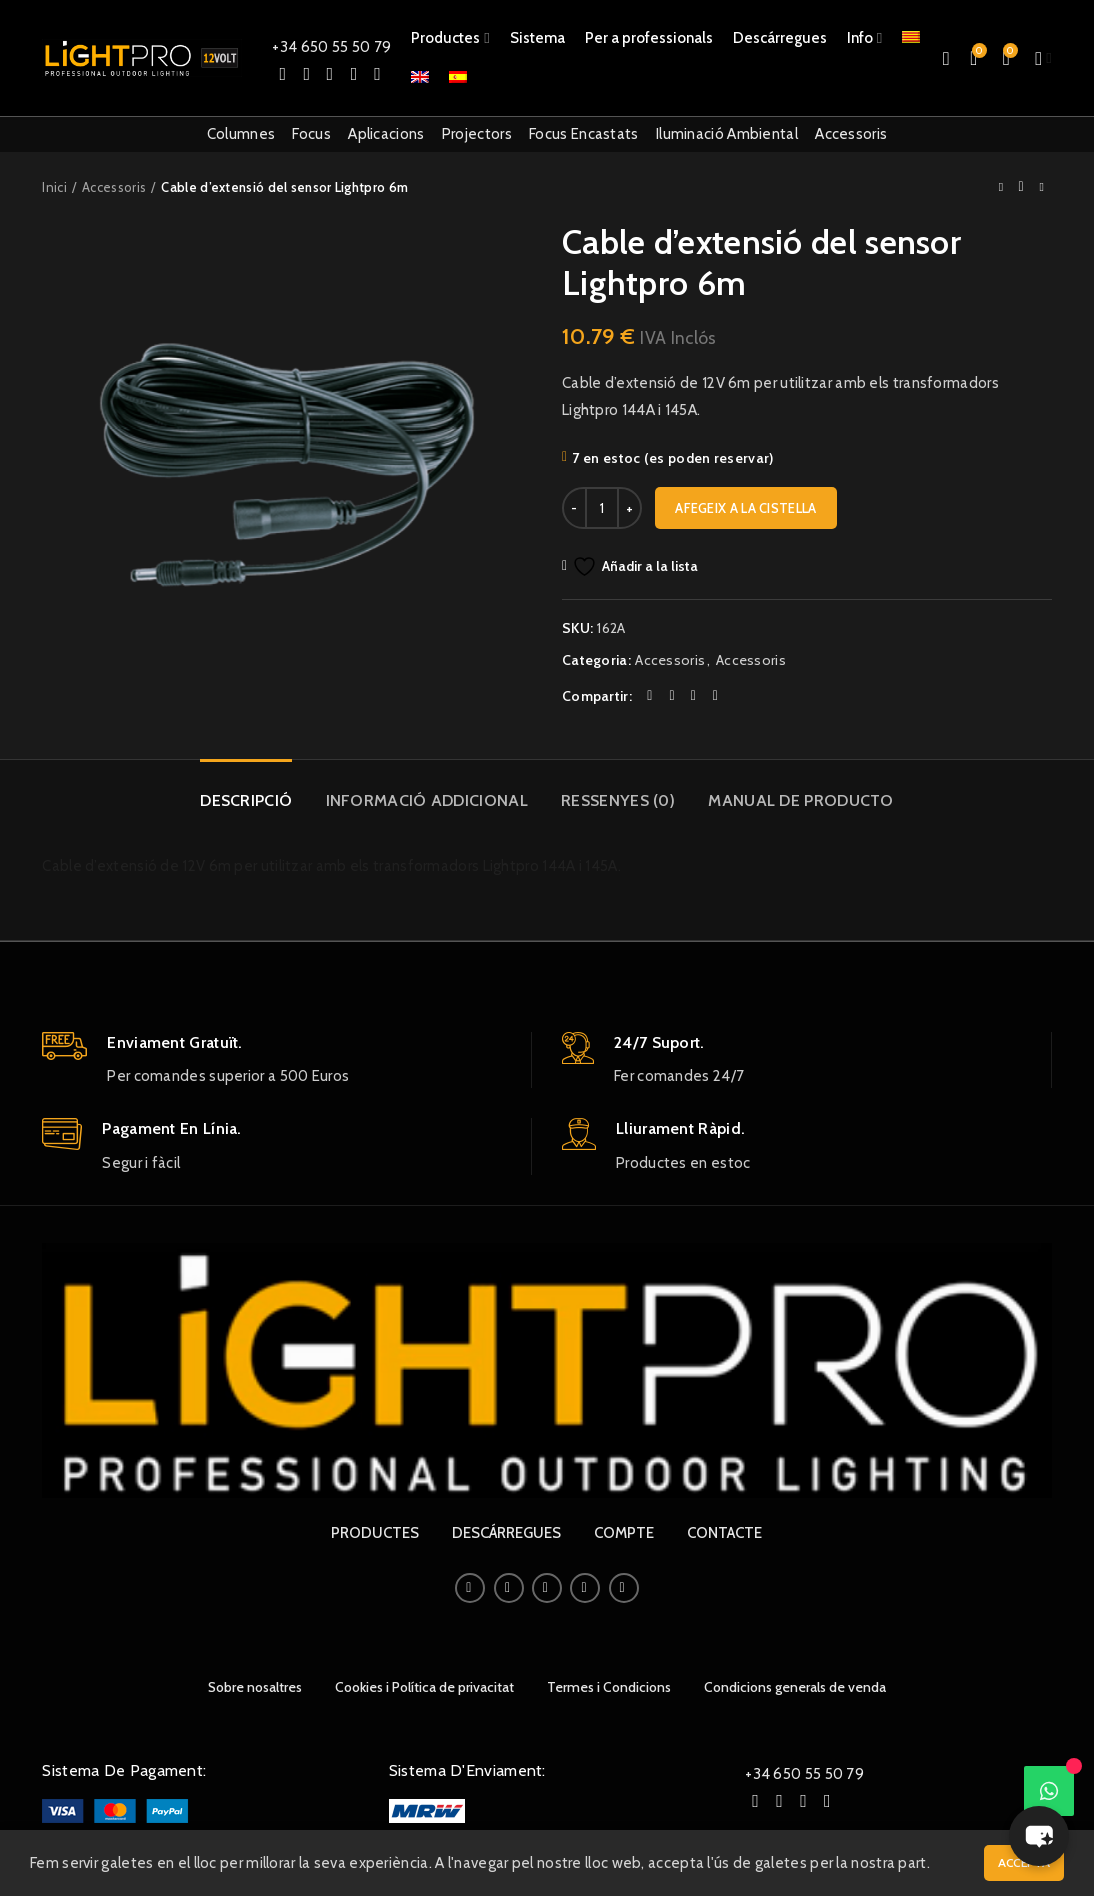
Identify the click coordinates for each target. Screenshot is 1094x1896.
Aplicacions (386, 134)
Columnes (241, 134)
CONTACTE (724, 1533)
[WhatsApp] (1049, 1791)
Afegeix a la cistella (745, 508)
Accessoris (851, 134)
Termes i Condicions (609, 1687)
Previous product (1001, 186)
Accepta (1024, 1862)
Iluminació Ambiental (727, 134)
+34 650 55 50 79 (331, 47)
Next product (1041, 186)
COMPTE (624, 1533)
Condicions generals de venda (795, 1687)
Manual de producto (800, 800)
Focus (311, 134)
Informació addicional (427, 800)
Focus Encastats (584, 134)
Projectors (477, 134)
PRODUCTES (375, 1533)
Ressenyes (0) (618, 800)
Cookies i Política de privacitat (424, 1687)
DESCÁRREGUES (506, 1533)
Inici (54, 187)
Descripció (246, 800)
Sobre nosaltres (255, 1687)
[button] (1039, 1836)
